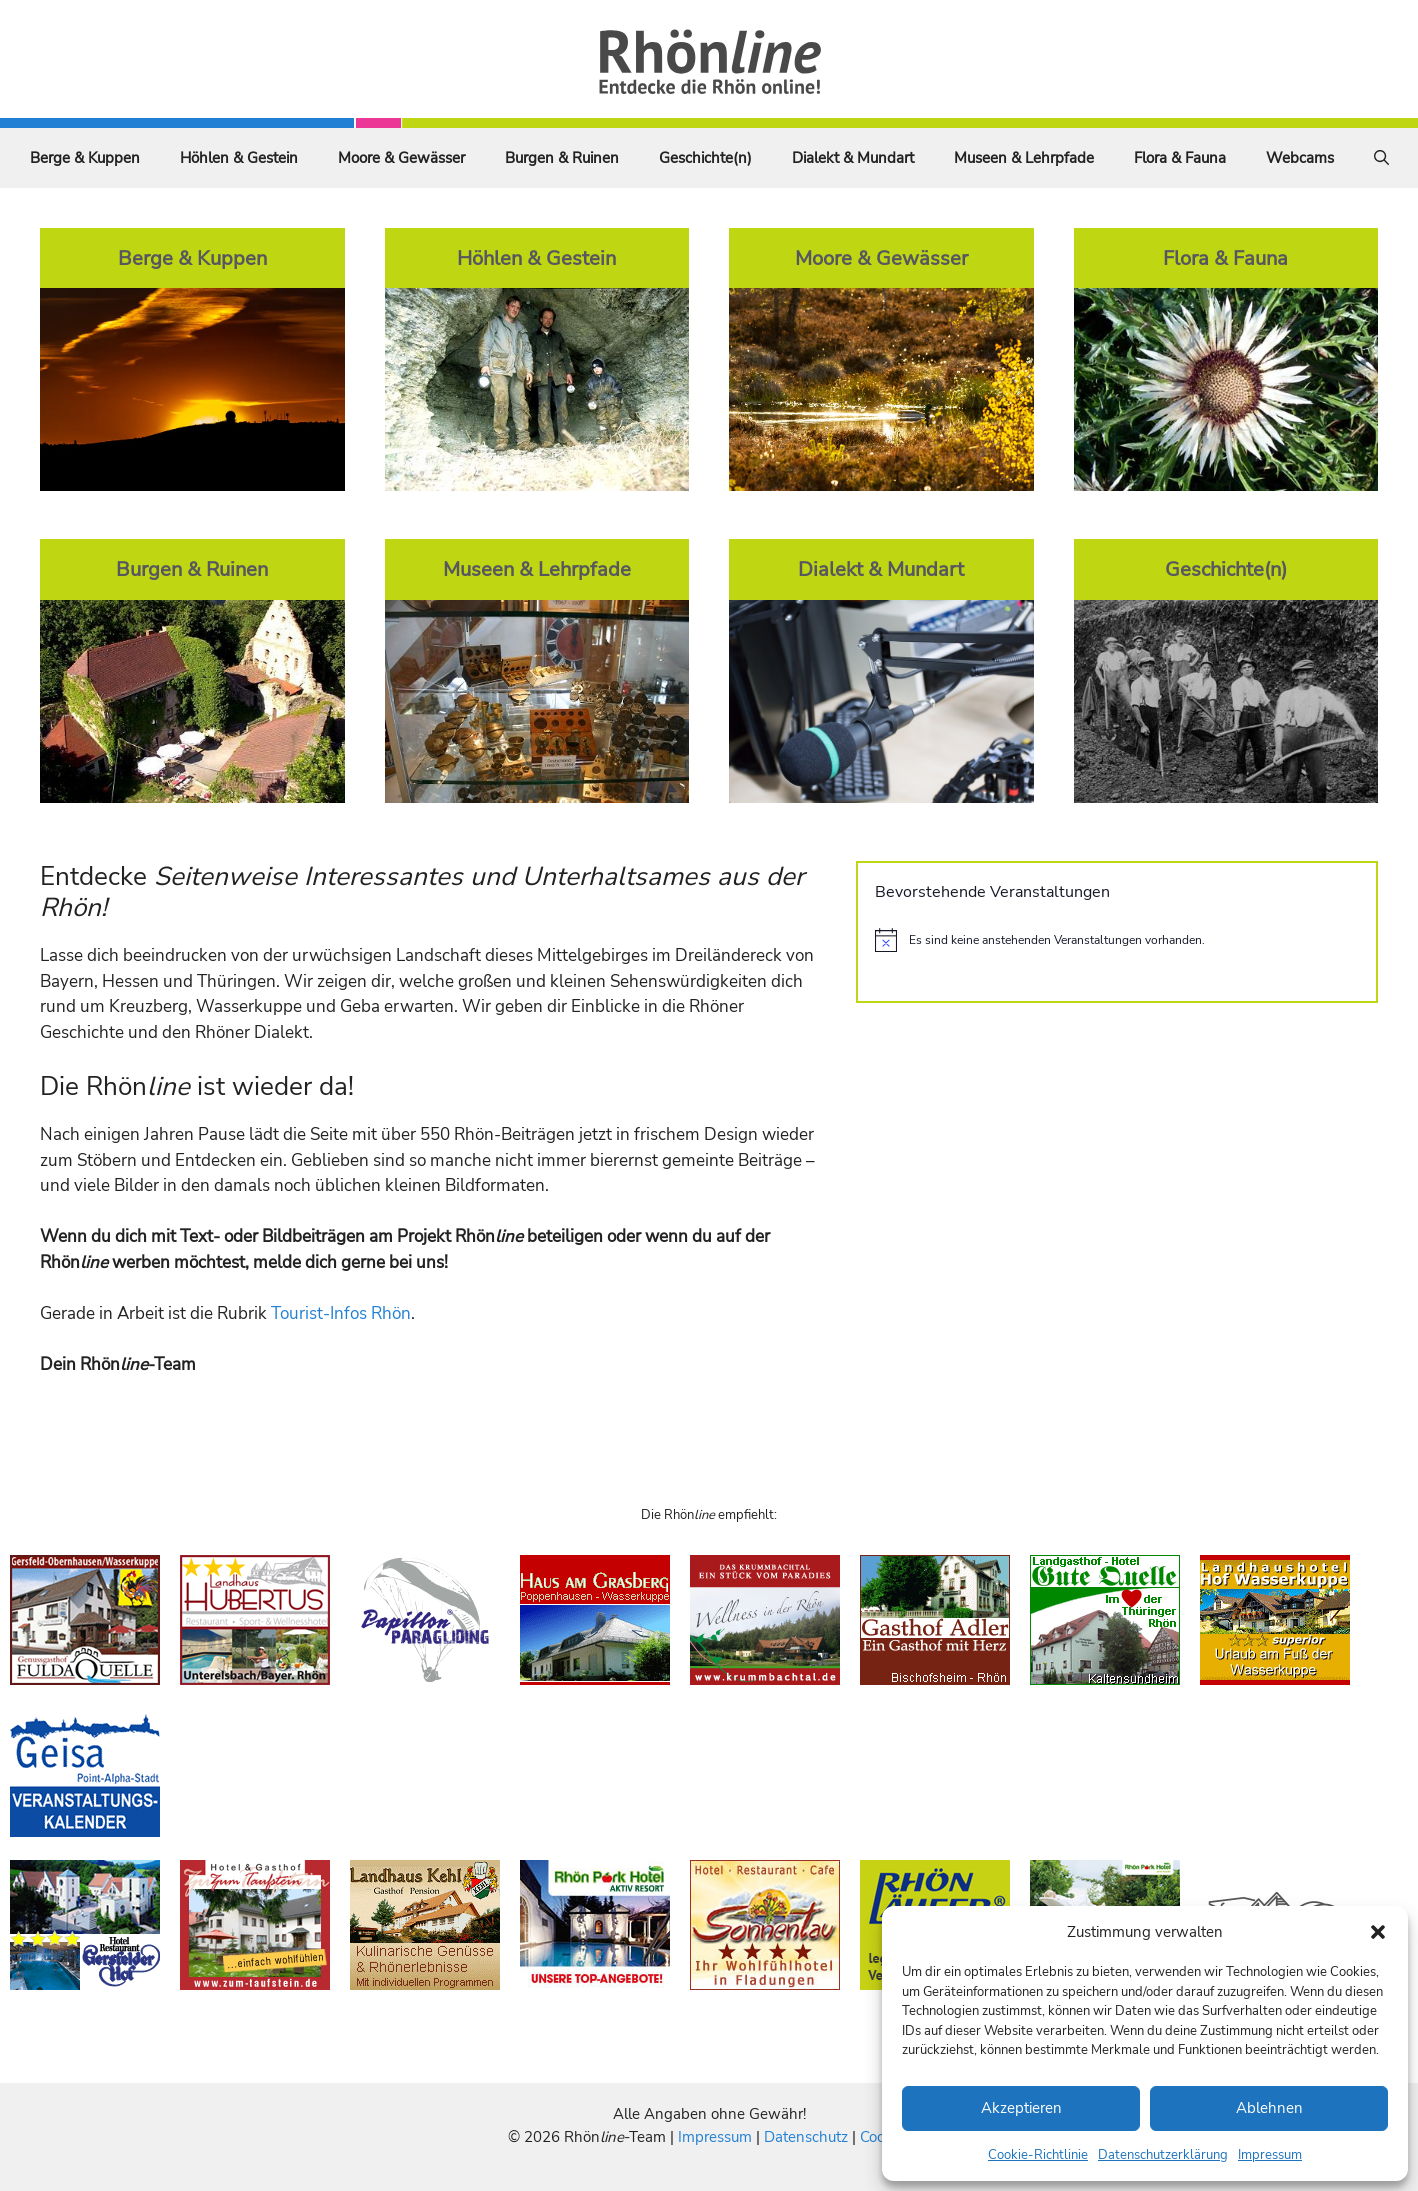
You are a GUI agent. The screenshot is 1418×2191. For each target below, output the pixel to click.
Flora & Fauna (1180, 158)
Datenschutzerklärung (1163, 2155)
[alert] (1117, 940)
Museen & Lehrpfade (1024, 158)
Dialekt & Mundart (853, 158)
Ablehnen (1269, 2108)
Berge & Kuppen (85, 158)
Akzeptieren (1021, 2108)
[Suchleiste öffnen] (1381, 158)
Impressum (1270, 2155)
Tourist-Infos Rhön (341, 1313)
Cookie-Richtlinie (1038, 2155)
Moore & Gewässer (401, 158)
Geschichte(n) (705, 158)
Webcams (1300, 158)
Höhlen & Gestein (239, 158)
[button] (1378, 1932)
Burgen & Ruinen (562, 158)
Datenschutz (806, 2137)
